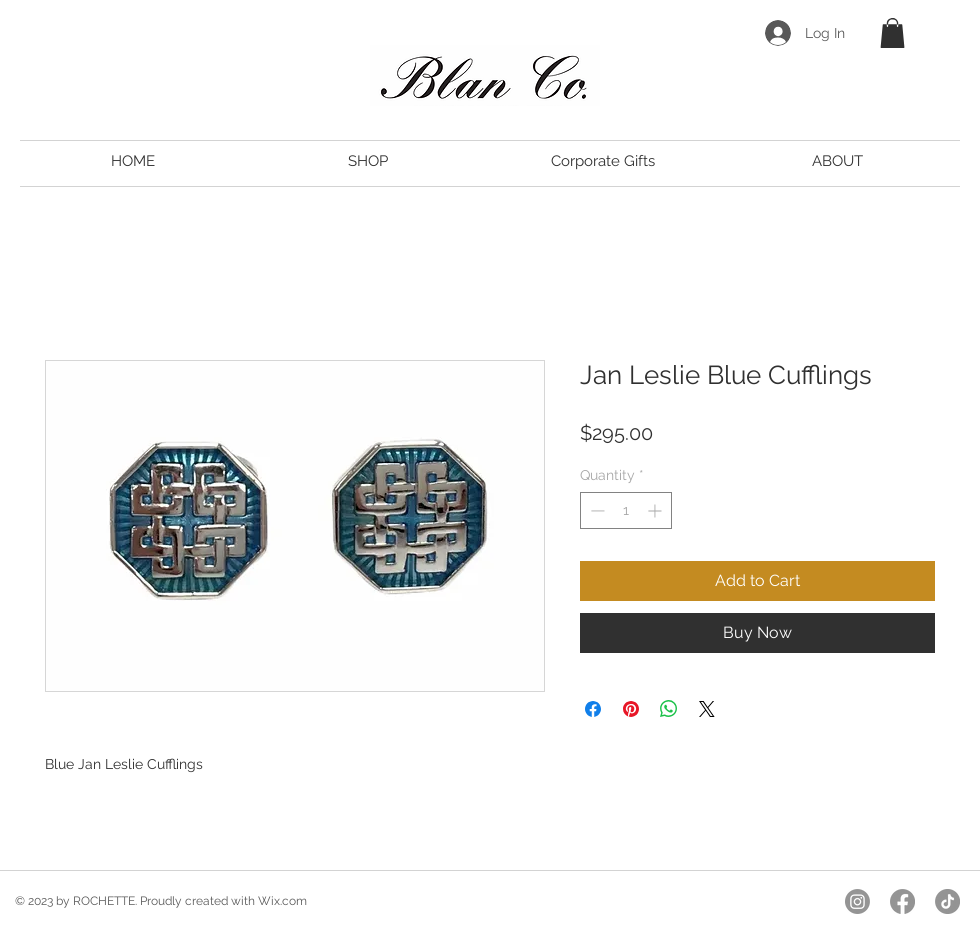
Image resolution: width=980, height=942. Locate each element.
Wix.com (282, 901)
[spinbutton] (626, 510)
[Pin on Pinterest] (631, 709)
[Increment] (656, 510)
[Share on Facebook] (593, 709)
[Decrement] (595, 510)
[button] (892, 33)
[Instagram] (857, 901)
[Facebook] (902, 901)
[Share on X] (707, 709)
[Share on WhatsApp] (669, 709)
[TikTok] (947, 901)
